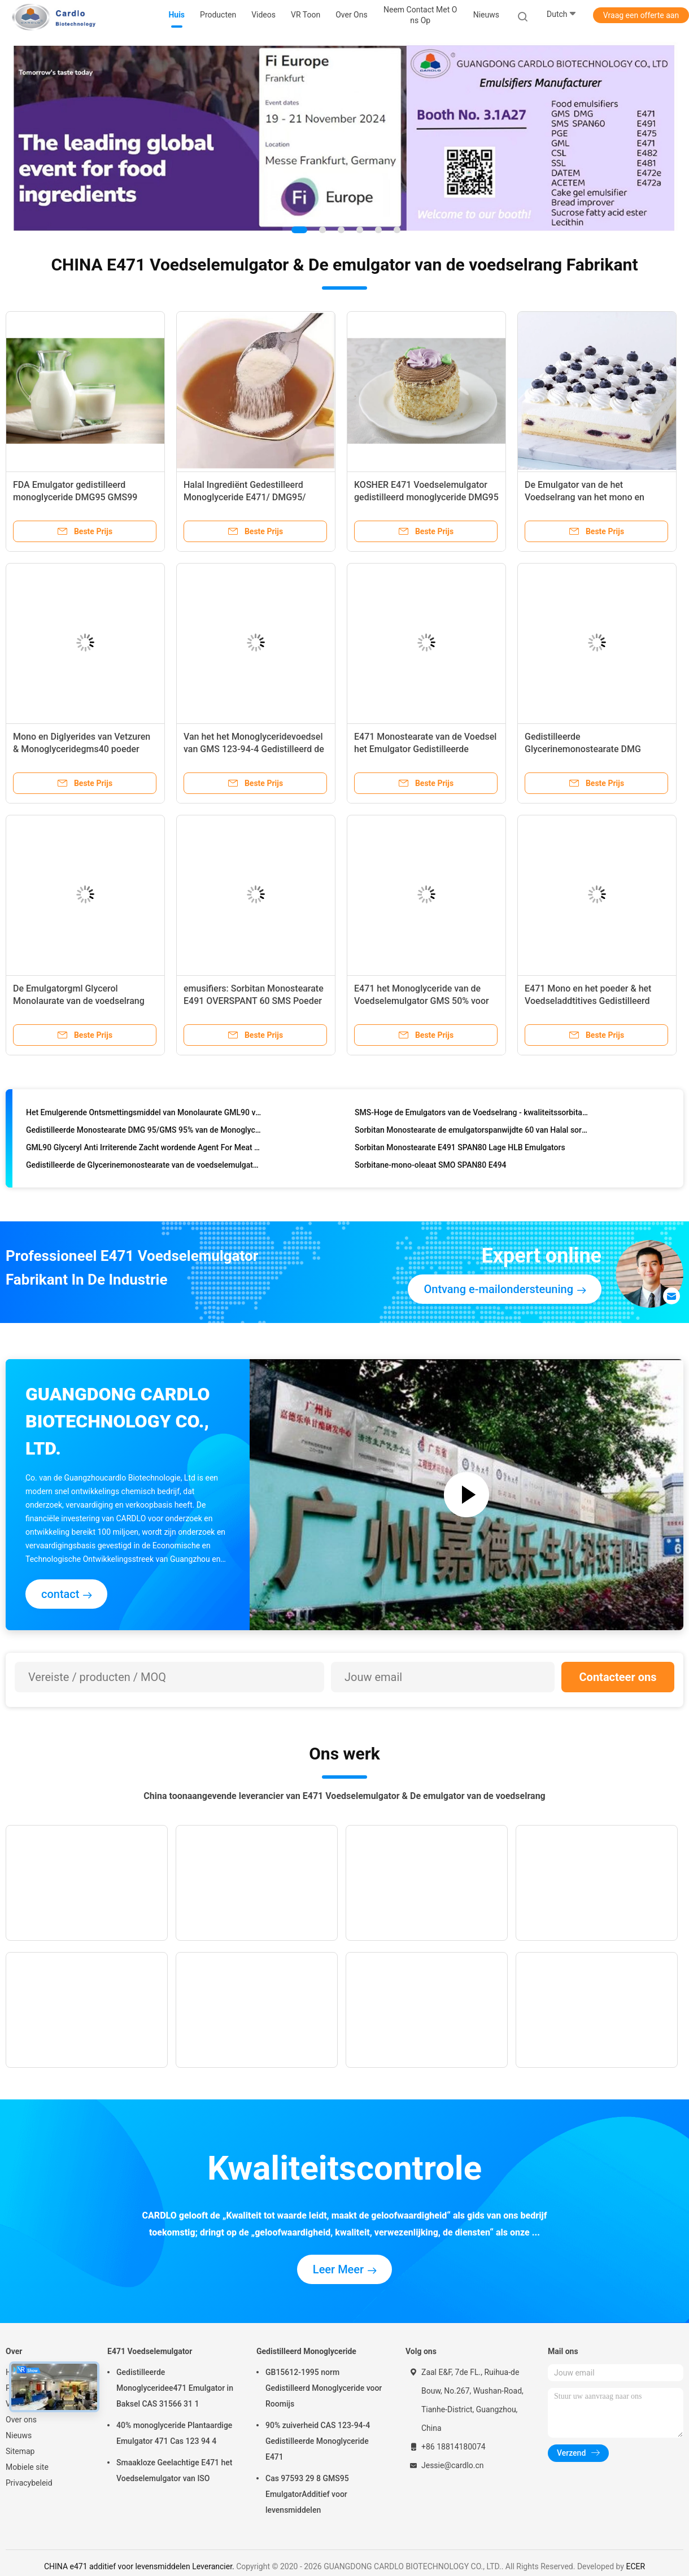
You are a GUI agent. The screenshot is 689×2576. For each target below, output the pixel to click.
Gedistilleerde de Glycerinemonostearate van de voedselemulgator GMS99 (143, 1167)
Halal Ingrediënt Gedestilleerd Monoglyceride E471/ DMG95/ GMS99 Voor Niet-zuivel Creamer (250, 497)
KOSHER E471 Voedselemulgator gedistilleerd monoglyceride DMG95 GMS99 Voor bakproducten (426, 497)
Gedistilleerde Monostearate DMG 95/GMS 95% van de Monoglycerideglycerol (143, 1132)
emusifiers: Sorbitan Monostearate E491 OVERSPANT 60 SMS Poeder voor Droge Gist (254, 1001)
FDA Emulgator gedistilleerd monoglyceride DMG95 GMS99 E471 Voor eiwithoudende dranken (82, 497)
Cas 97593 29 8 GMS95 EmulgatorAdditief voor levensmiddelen (307, 2494)
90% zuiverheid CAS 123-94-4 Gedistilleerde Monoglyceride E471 (317, 2441)
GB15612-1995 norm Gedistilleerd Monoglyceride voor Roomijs (323, 2388)
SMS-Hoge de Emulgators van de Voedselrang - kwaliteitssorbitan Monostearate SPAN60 (472, 1114)
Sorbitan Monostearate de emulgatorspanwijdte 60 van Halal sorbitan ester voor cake (472, 1132)
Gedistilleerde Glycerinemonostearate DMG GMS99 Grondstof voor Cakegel (588, 749)
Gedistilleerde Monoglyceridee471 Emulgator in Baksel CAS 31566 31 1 (174, 2388)
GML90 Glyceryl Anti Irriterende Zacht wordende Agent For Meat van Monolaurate (143, 1149)
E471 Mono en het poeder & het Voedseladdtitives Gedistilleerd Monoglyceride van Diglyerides (588, 1001)
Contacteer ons (618, 1677)
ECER (635, 2566)
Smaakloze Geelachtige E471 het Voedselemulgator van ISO (174, 2470)
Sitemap (20, 2451)
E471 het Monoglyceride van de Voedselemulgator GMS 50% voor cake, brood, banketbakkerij (421, 1001)
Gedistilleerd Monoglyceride (306, 2351)
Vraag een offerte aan (641, 15)
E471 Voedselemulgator (149, 2351)
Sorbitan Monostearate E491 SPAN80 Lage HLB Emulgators (460, 1149)
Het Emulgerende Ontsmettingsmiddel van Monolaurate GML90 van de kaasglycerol (143, 1114)
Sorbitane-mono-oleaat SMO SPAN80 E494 (431, 1167)
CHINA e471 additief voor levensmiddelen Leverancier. (140, 2566)
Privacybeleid (29, 2482)
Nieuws (19, 2435)
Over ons (21, 2419)
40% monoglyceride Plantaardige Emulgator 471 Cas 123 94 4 (174, 2433)
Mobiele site (27, 2467)
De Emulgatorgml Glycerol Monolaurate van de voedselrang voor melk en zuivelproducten (79, 1001)
